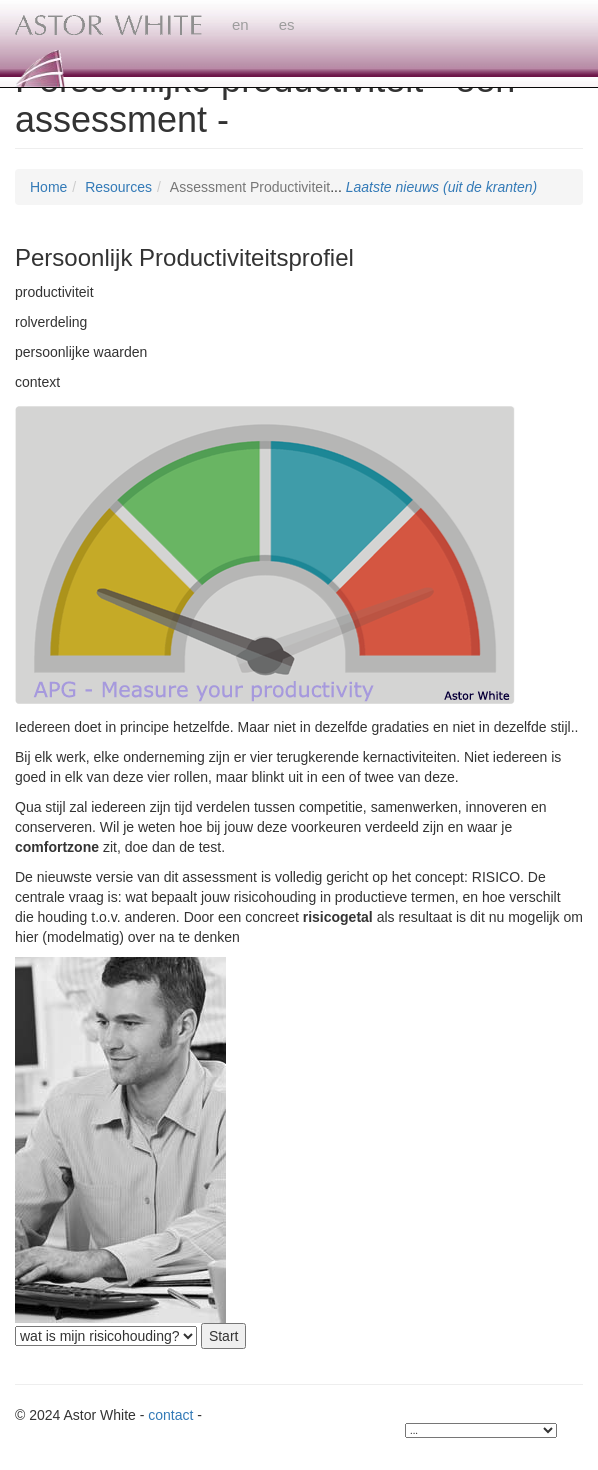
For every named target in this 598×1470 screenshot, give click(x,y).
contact (170, 1415)
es (287, 24)
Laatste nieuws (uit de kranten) (441, 187)
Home (48, 187)
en (240, 24)
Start (224, 1336)
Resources (118, 187)
